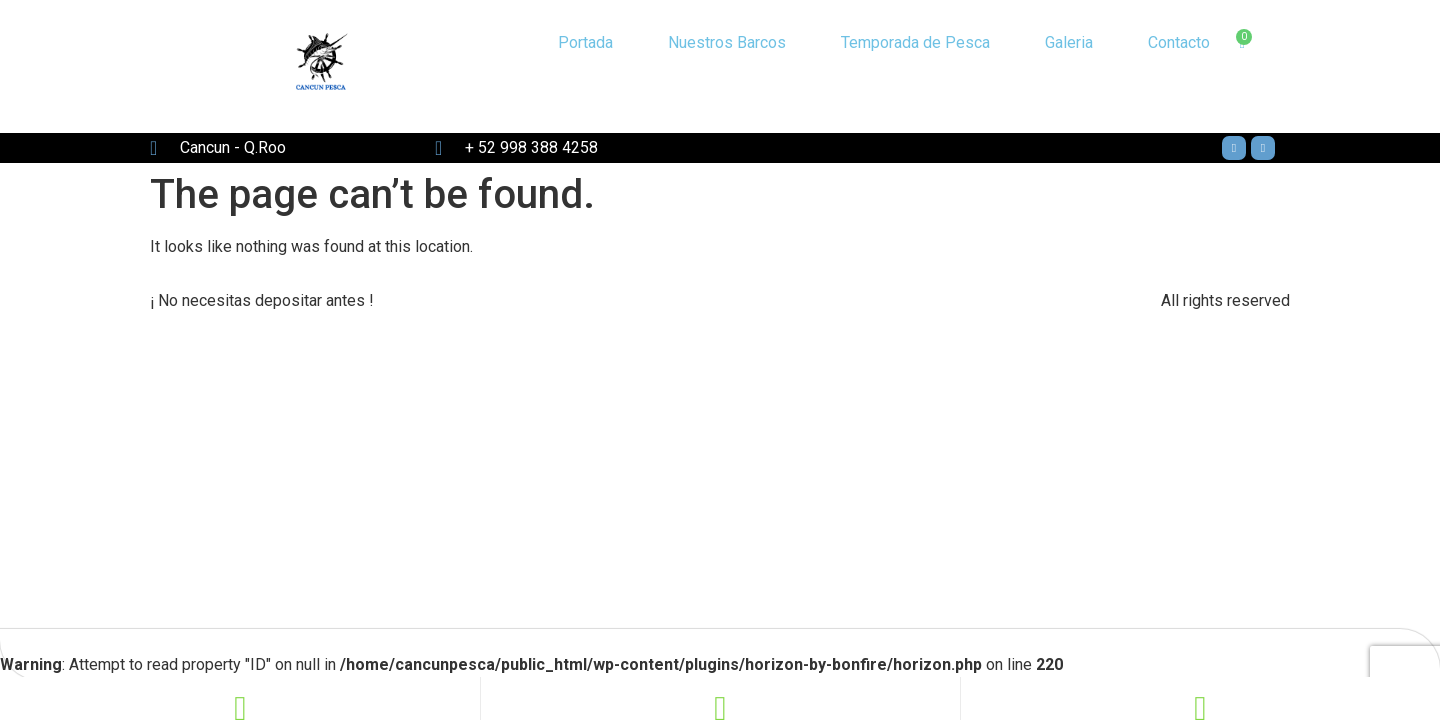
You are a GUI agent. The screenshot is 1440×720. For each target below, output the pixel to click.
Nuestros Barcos (727, 42)
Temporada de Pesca (915, 42)
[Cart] (1241, 43)
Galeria (1069, 42)
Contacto (1179, 42)
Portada (585, 42)
